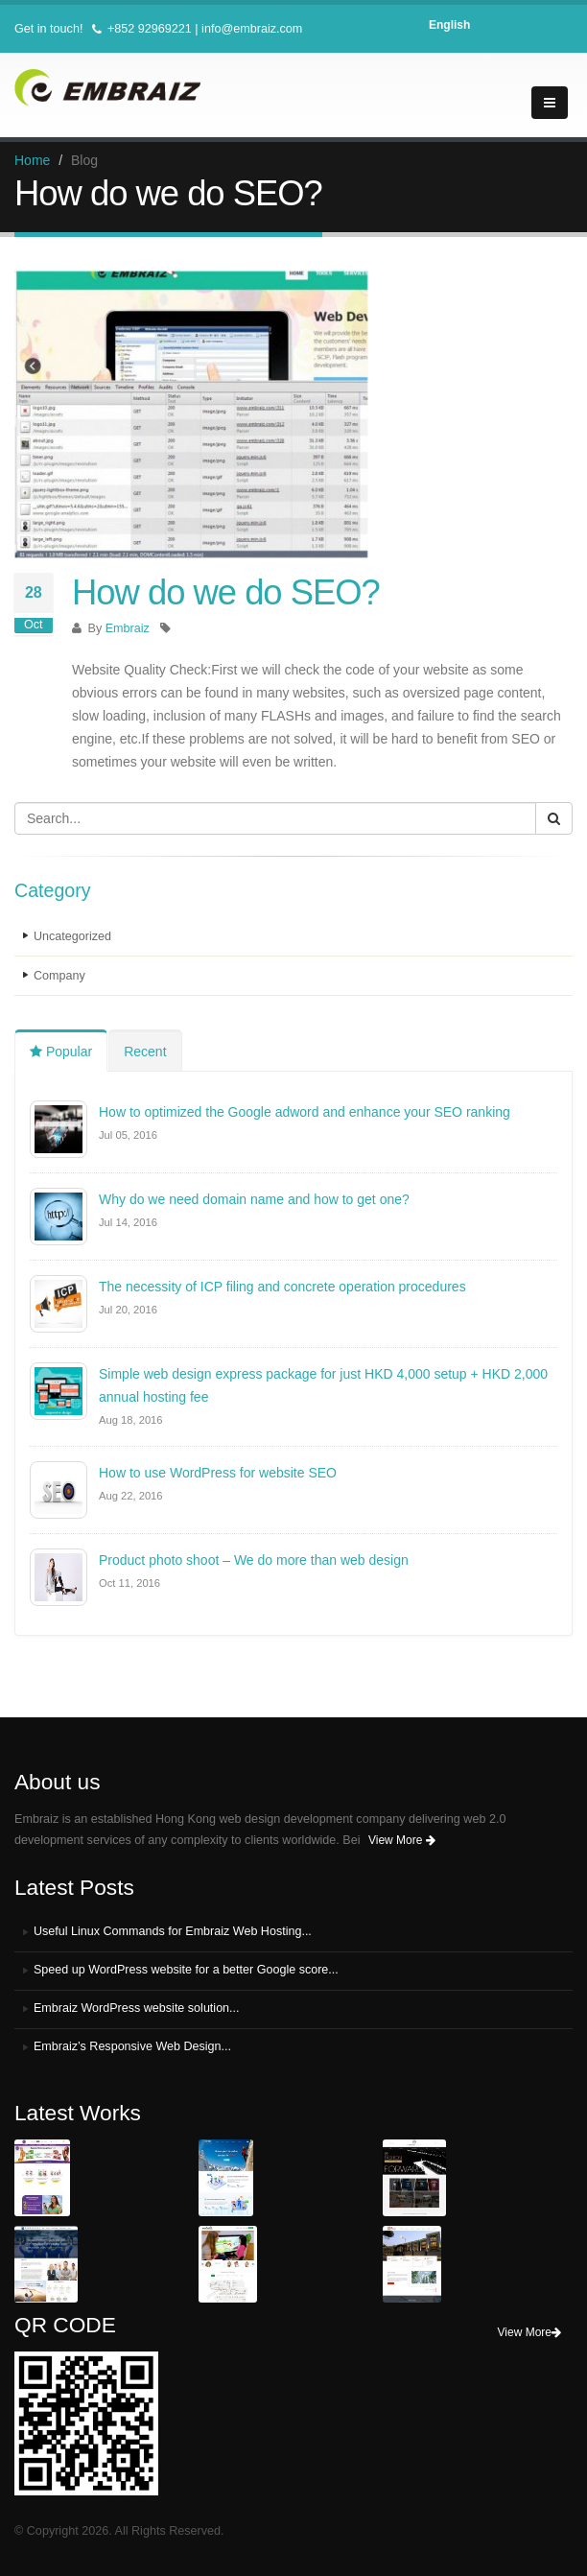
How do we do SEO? (226, 592)
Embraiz (128, 628)
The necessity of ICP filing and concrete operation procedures (282, 1286)
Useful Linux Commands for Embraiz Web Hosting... (173, 1931)
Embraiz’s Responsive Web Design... (133, 2046)
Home (32, 160)
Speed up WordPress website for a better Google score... (187, 1969)
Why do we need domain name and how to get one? (254, 1199)
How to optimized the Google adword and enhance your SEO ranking (304, 1112)
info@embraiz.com (251, 28)
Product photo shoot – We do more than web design (254, 1560)
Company (59, 975)
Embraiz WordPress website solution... (137, 2008)
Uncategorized (72, 936)
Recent (145, 1051)
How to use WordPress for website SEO (218, 1472)
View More (401, 1840)
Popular (61, 1051)
